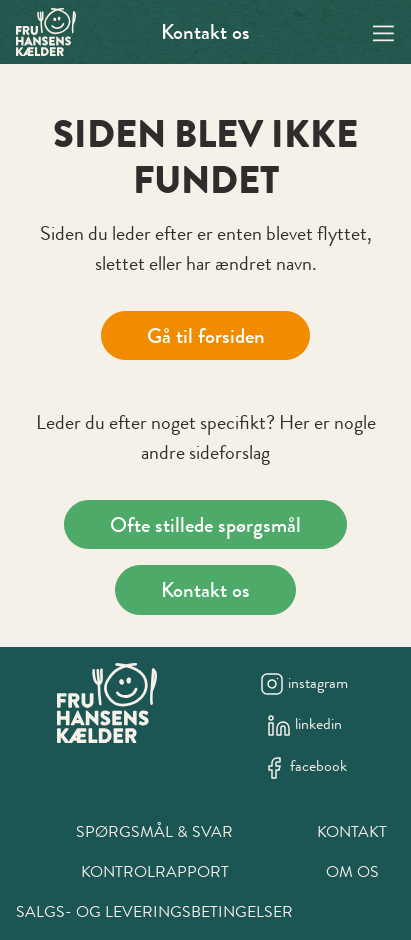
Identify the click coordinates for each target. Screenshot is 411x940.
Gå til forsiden (206, 335)
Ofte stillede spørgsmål (205, 524)
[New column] (107, 703)
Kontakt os (205, 31)
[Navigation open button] (383, 31)
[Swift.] (46, 32)
